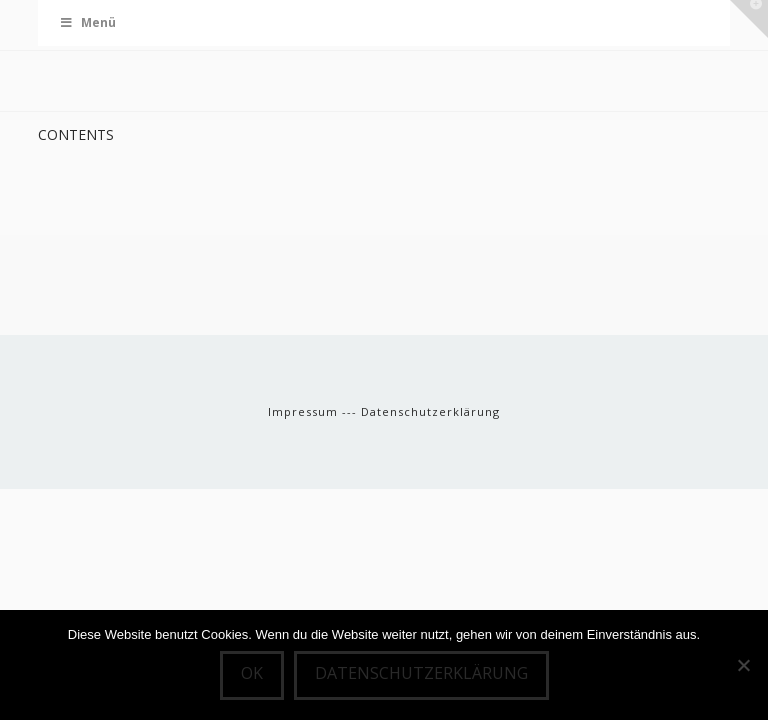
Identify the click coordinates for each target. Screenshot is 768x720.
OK (252, 673)
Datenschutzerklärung (430, 411)
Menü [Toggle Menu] (87, 22)
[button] (749, 19)
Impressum (305, 411)
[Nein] (743, 665)
